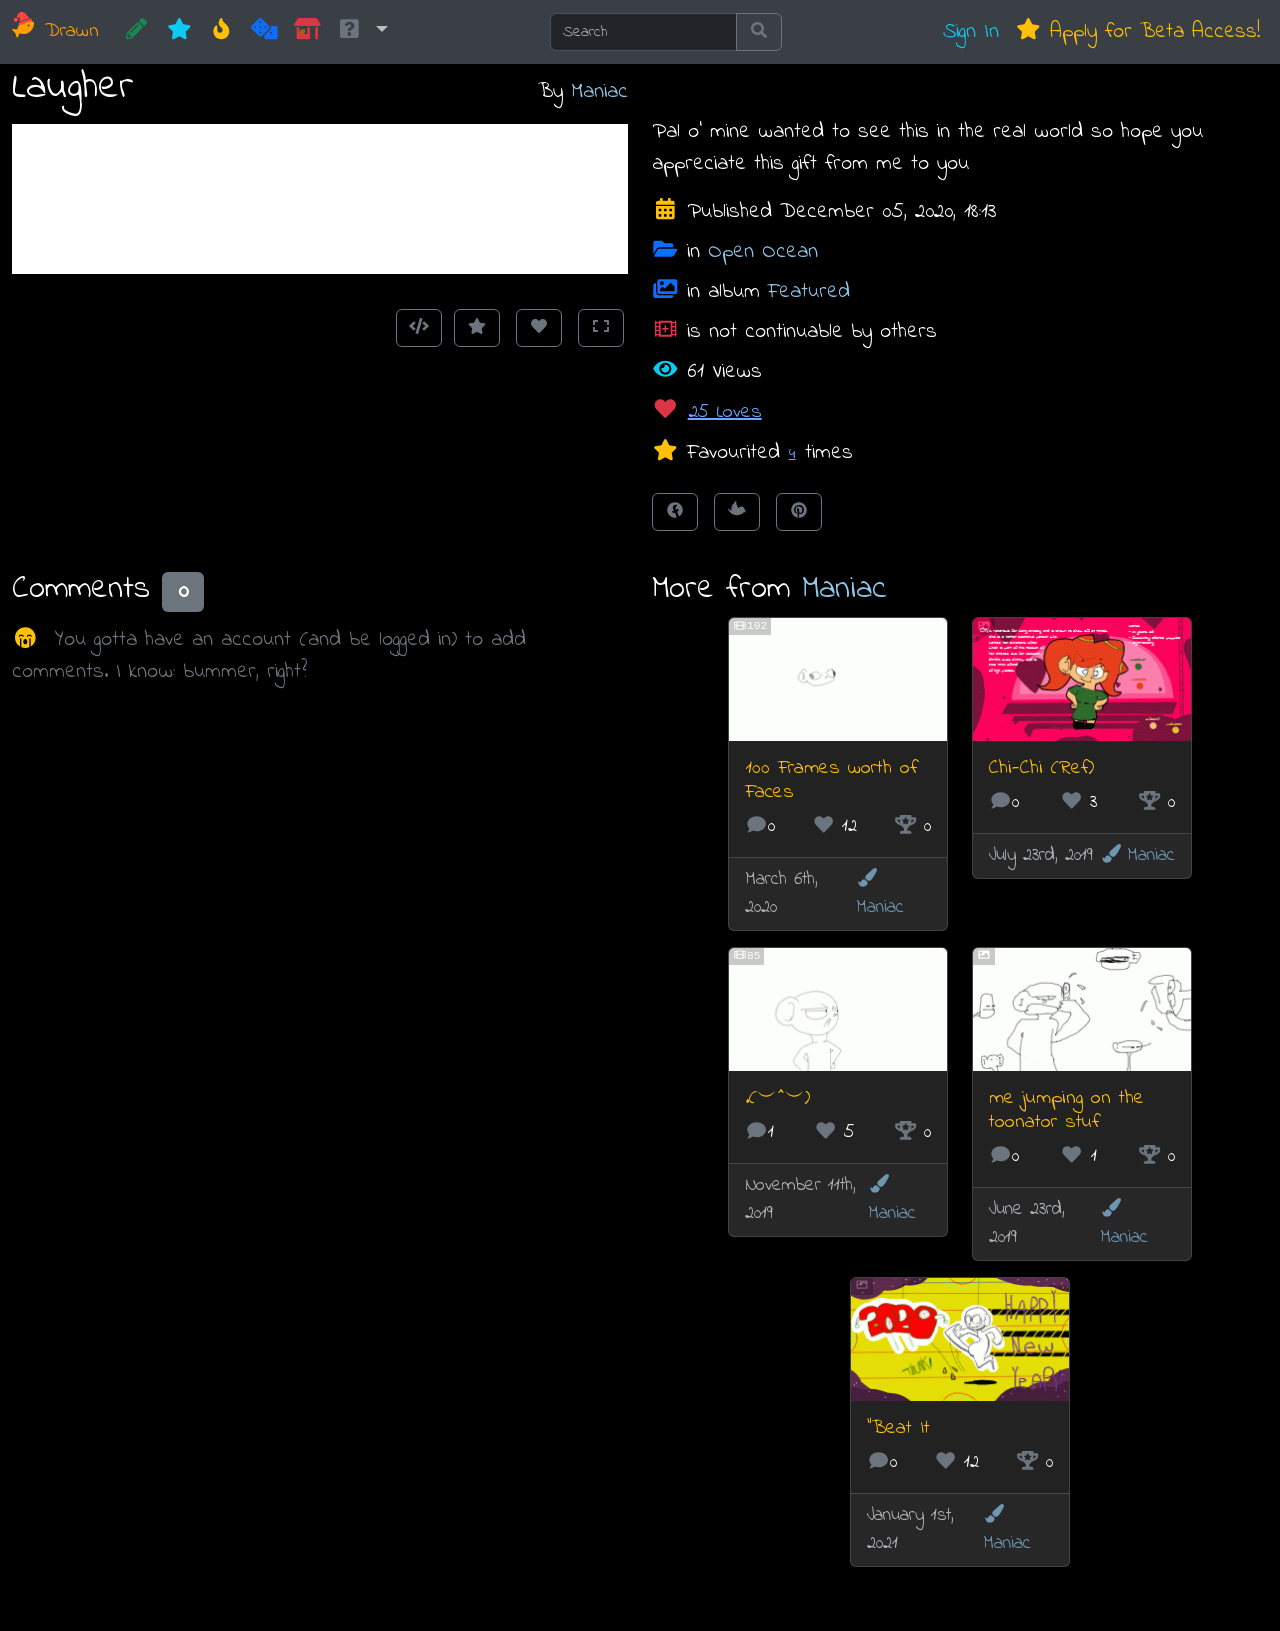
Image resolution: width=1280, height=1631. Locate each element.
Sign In (971, 31)
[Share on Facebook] (675, 512)
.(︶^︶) (777, 1098)
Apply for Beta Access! (1137, 31)
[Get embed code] (419, 328)
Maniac (599, 91)
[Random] (264, 32)
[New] (179, 32)
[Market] (307, 32)
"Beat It (898, 1428)
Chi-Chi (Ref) (1041, 768)
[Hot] (221, 32)
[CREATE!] (136, 32)
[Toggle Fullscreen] (601, 328)
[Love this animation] (539, 328)
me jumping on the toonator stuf (1066, 1110)
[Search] (643, 32)
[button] (362, 32)
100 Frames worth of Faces (831, 780)
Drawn (55, 31)
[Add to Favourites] (477, 328)
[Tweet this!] (737, 512)
